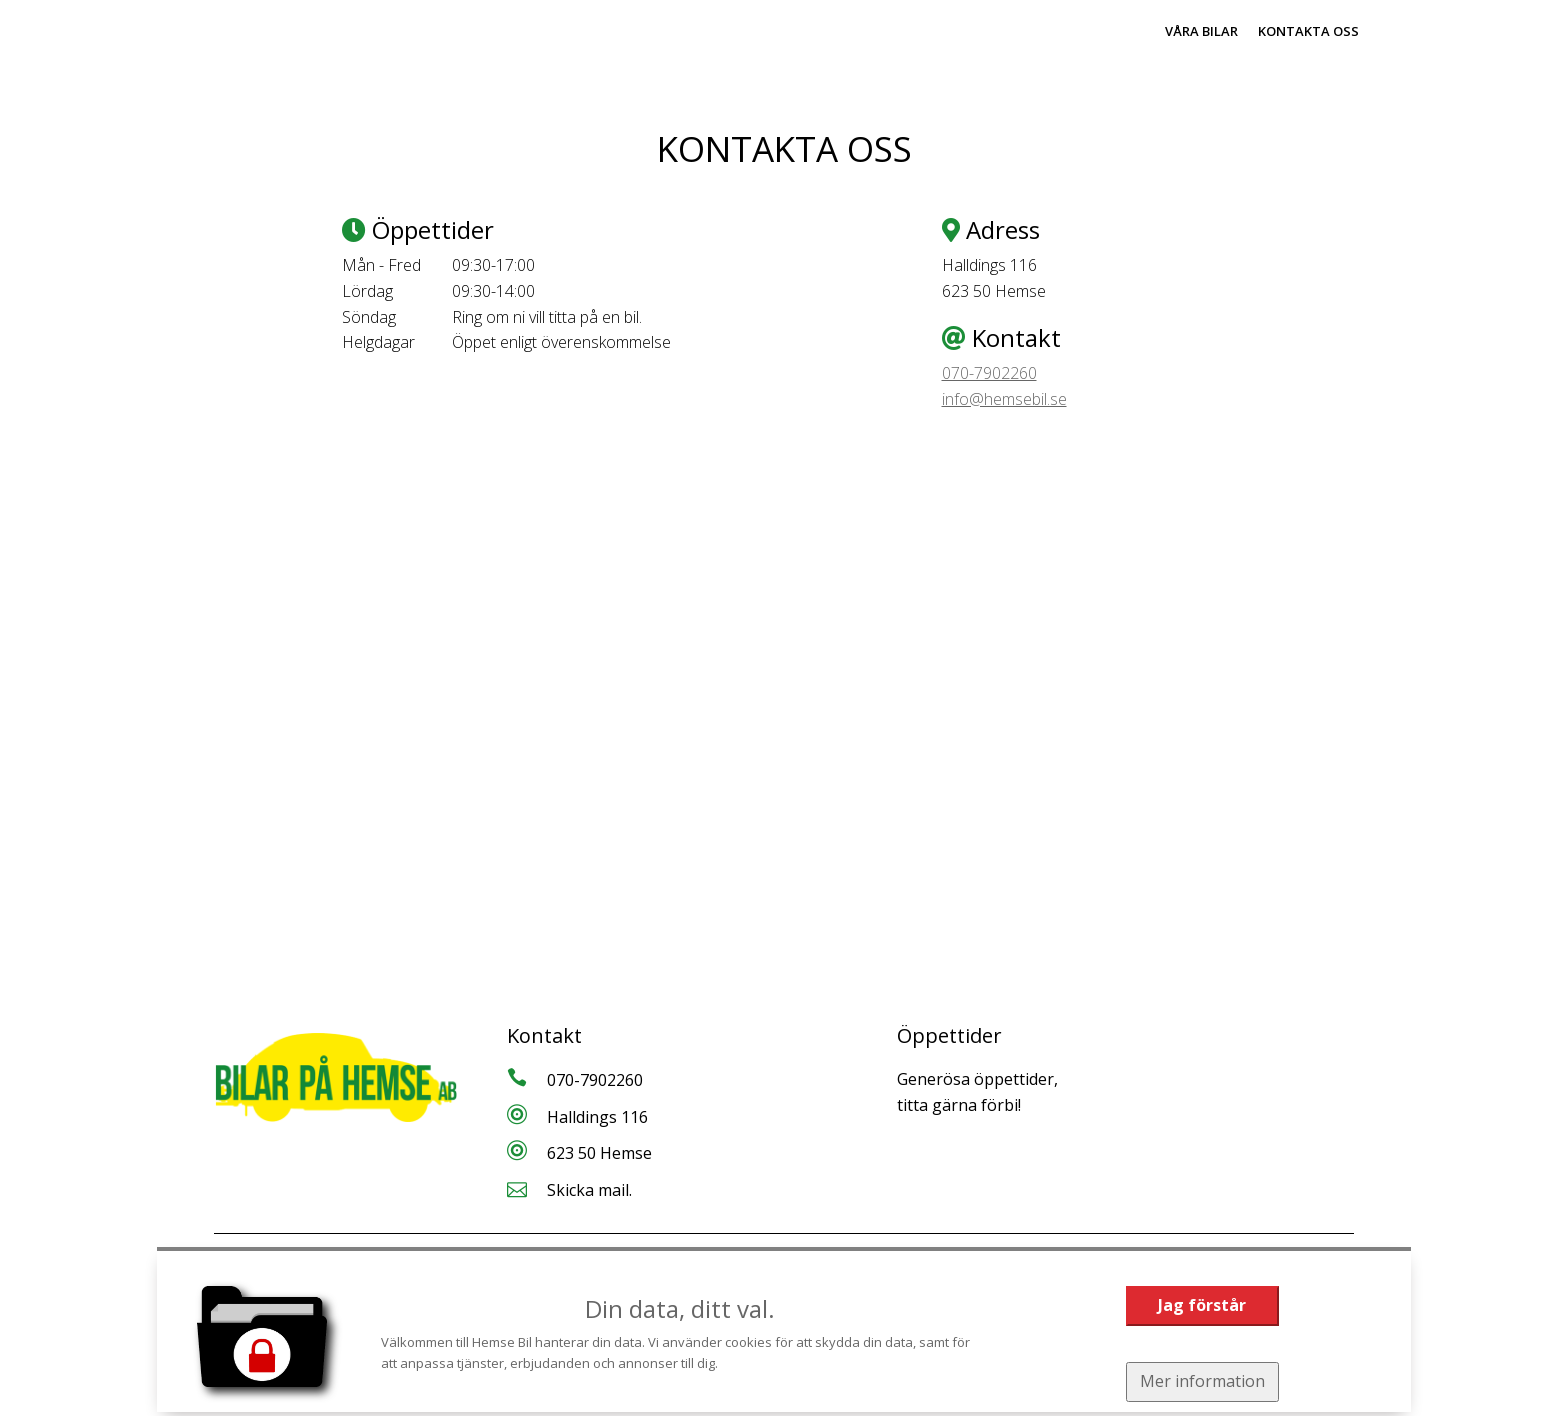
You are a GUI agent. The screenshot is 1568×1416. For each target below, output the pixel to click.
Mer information (1202, 1381)
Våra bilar (1201, 31)
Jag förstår (1202, 1305)
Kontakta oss (1308, 31)
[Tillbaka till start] (324, 41)
